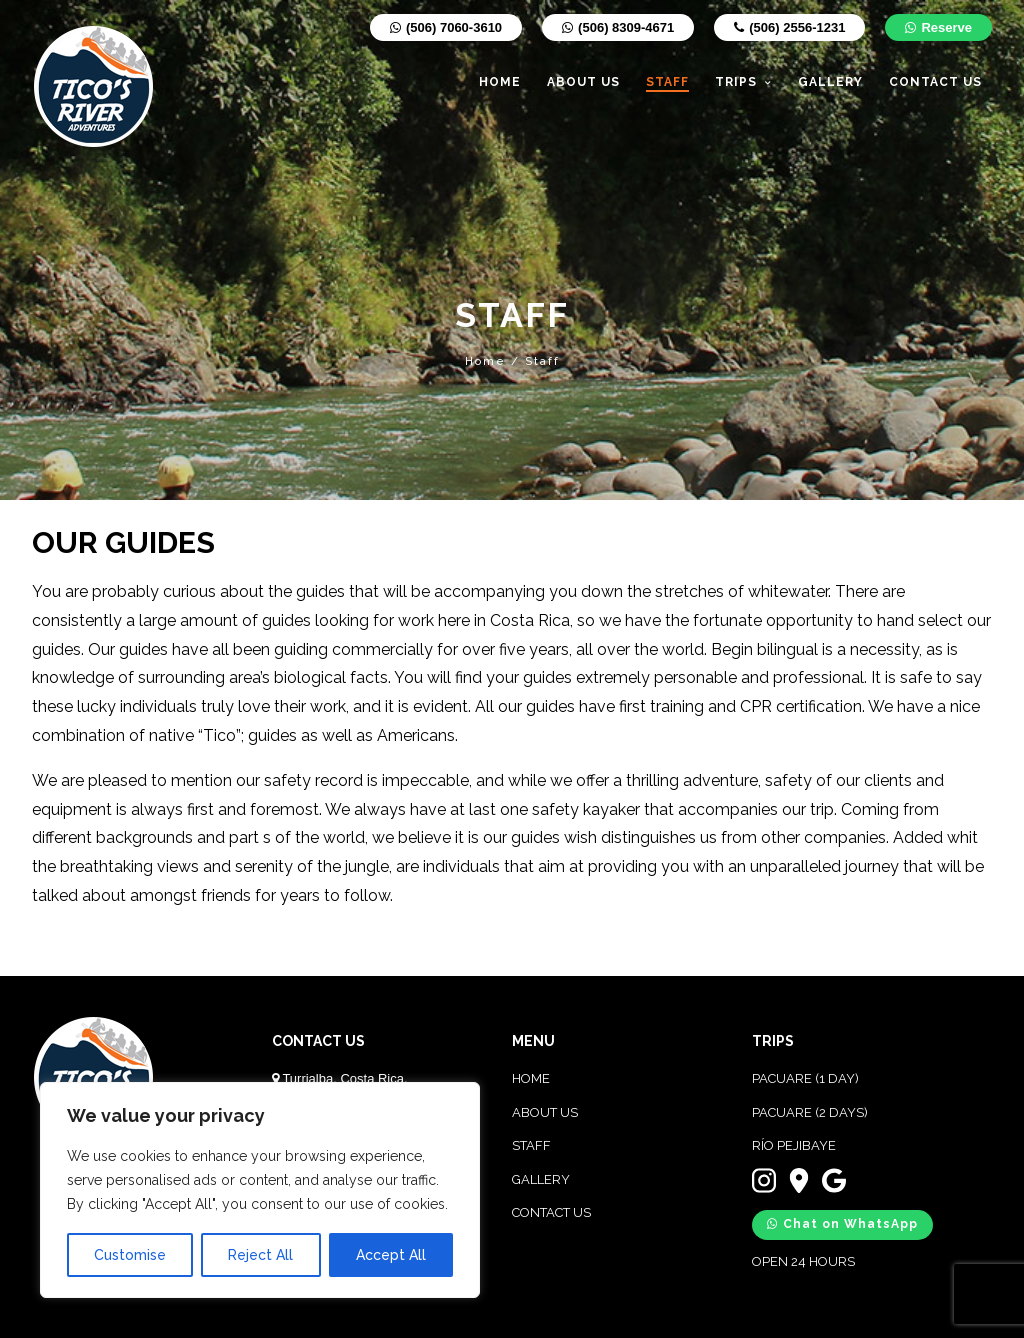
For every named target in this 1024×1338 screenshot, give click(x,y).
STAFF (531, 1145)
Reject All (260, 1255)
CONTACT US (551, 1212)
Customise (130, 1255)
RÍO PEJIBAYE (794, 1145)
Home (485, 361)
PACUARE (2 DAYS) (810, 1112)
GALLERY (541, 1179)
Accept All (391, 1255)
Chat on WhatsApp (842, 1224)
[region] (260, 1190)
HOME (531, 1078)
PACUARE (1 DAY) (805, 1078)
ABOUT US (545, 1112)
